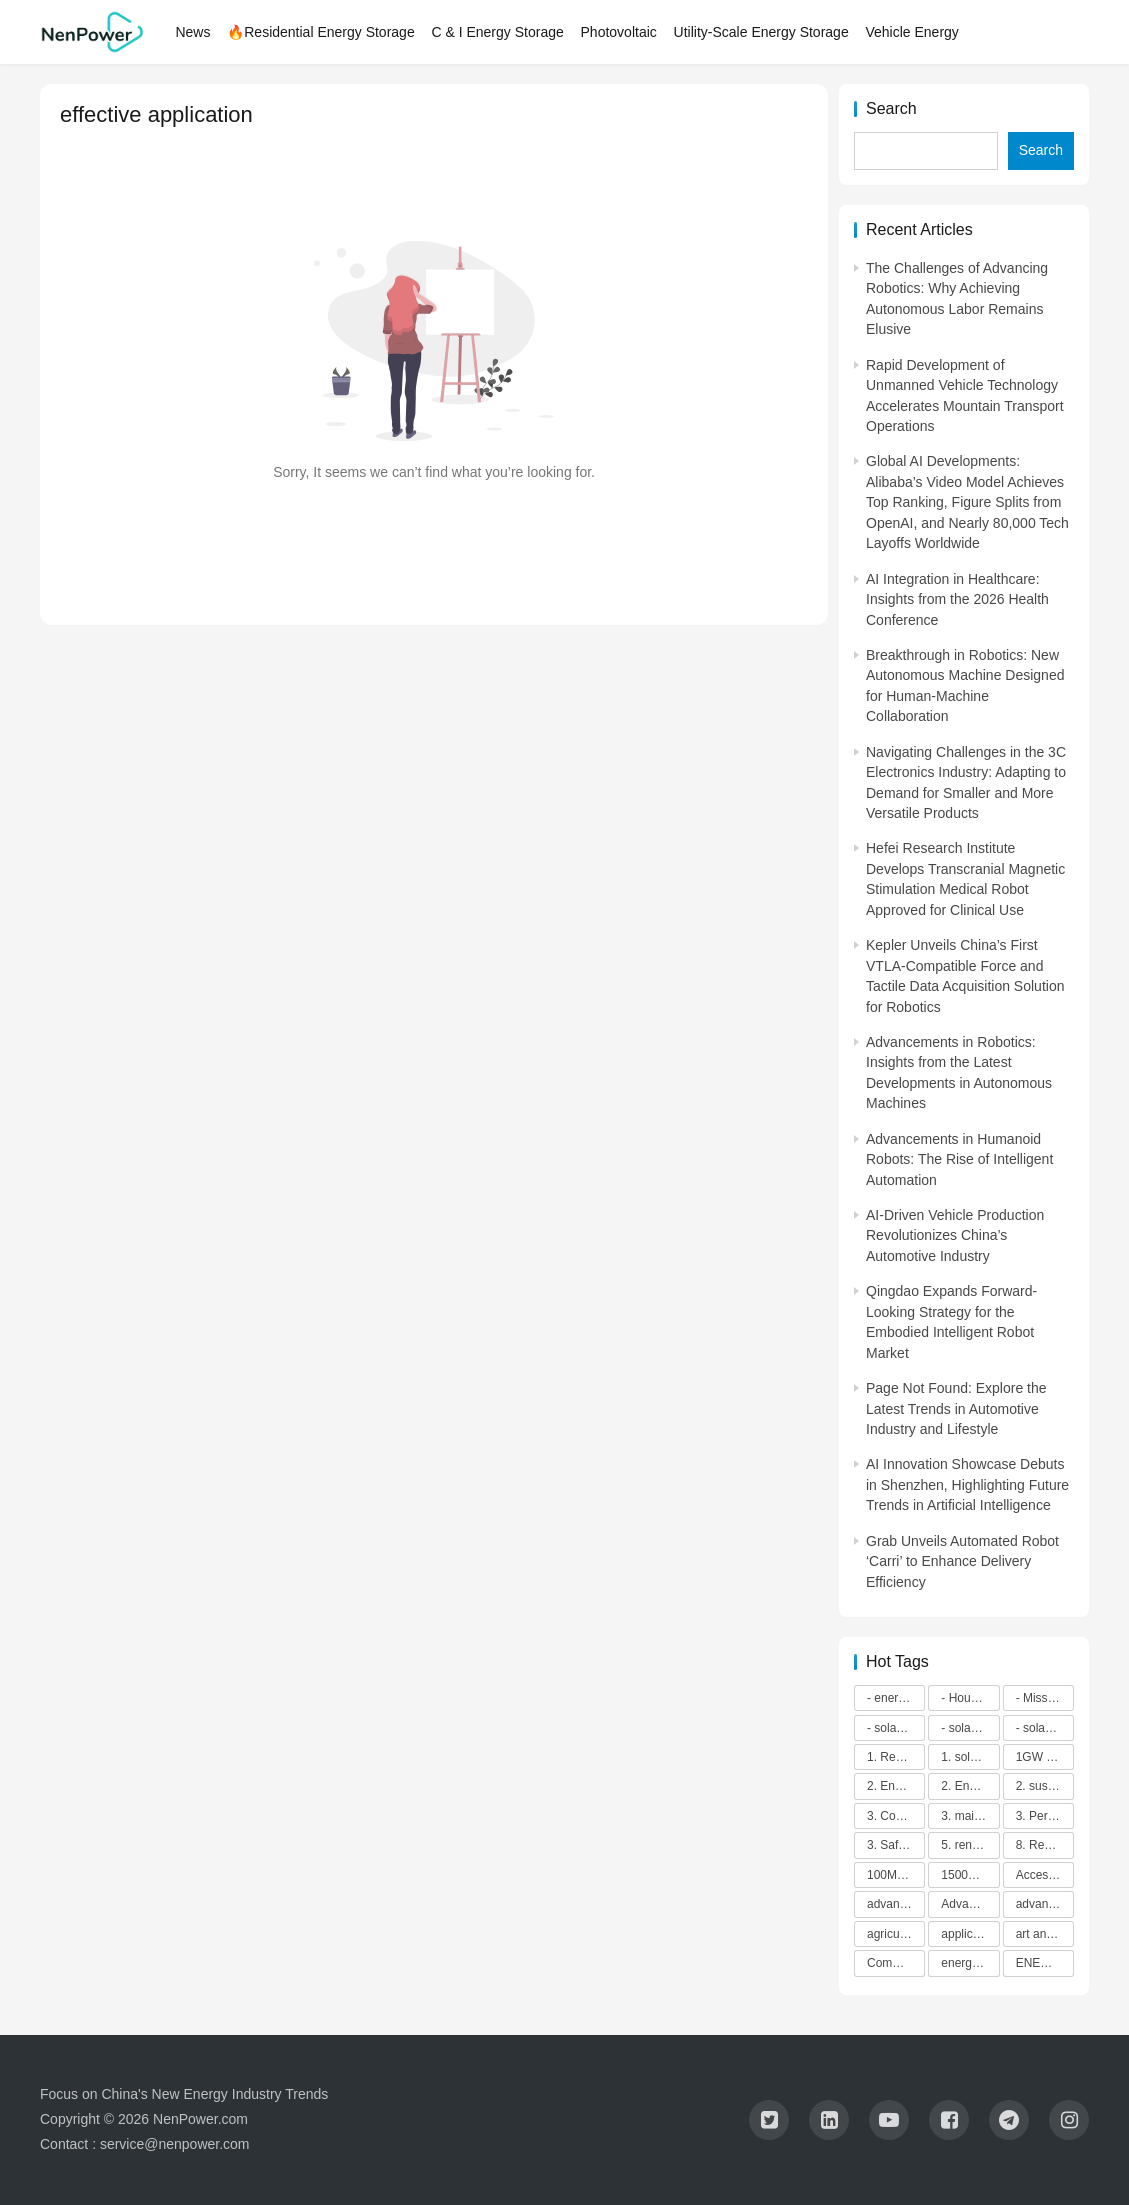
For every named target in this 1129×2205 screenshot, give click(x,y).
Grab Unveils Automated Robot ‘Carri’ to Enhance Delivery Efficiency (962, 1561)
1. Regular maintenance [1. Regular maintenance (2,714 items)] (896, 1757)
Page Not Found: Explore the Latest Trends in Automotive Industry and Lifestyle (956, 1408)
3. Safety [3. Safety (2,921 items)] (890, 1845)
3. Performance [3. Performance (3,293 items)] (1045, 1816)
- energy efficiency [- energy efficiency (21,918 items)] (896, 1698)
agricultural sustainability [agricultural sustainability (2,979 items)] (896, 1934)
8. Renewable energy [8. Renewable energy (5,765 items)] (1045, 1845)
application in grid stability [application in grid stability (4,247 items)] (970, 1934)
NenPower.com (200, 2119)
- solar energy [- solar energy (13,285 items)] (896, 1728)
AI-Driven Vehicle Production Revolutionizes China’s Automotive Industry (955, 1235)
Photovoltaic (620, 32)
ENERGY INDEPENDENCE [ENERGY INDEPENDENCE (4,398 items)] (1045, 1963)
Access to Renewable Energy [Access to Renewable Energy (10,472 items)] (1045, 1875)
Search (891, 109)
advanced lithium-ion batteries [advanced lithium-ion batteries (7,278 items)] (1045, 1904)
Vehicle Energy (913, 32)
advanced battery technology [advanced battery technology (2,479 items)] (896, 1904)
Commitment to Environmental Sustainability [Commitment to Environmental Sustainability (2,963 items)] (896, 1963)
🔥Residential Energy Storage (322, 32)
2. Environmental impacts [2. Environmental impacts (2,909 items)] (970, 1786)
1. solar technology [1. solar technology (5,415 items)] (970, 1757)
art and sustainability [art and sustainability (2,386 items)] (1045, 1934)
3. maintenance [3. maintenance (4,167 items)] (970, 1816)
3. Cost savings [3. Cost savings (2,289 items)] (896, 1816)
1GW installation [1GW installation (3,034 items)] (1045, 1757)
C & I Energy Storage (499, 32)
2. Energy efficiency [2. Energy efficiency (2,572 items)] (896, 1786)
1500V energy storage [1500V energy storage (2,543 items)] (970, 1875)
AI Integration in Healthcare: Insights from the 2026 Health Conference (957, 599)
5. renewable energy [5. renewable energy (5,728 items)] (970, 1845)
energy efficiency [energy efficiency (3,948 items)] (970, 1963)
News (194, 32)
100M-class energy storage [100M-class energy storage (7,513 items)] (896, 1875)
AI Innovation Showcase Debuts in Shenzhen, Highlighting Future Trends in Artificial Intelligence (967, 1484)
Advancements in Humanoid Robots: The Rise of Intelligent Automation (959, 1159)
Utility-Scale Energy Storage (762, 32)
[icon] (769, 2120)
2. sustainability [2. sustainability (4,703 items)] (1045, 1786)
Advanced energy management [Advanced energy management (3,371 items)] (970, 1904)
